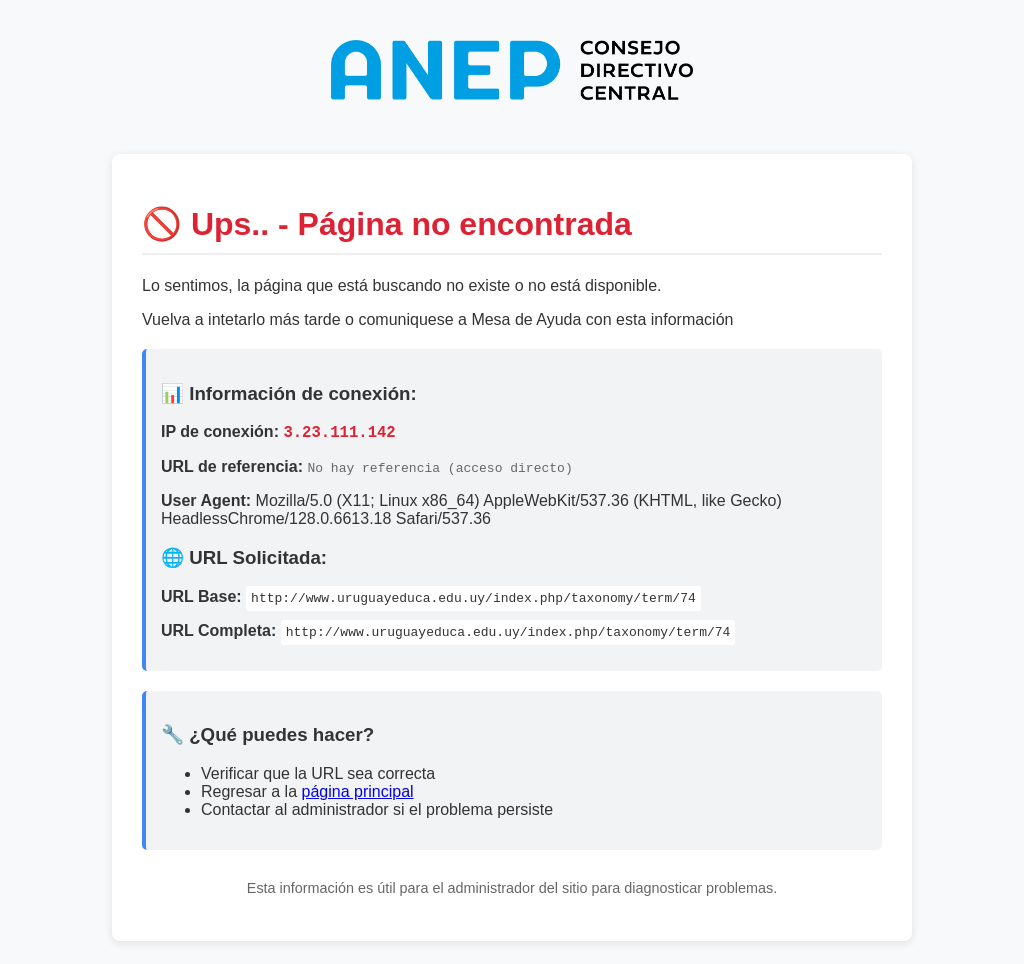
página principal (358, 794)
